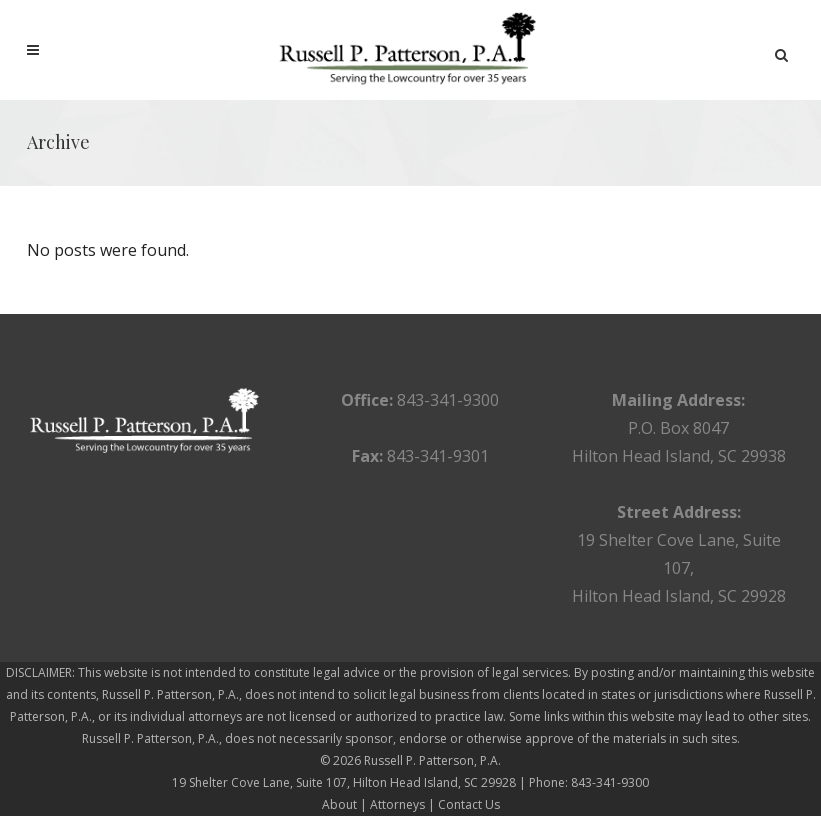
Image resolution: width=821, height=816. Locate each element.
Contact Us (469, 804)
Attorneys (397, 804)
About (339, 804)
